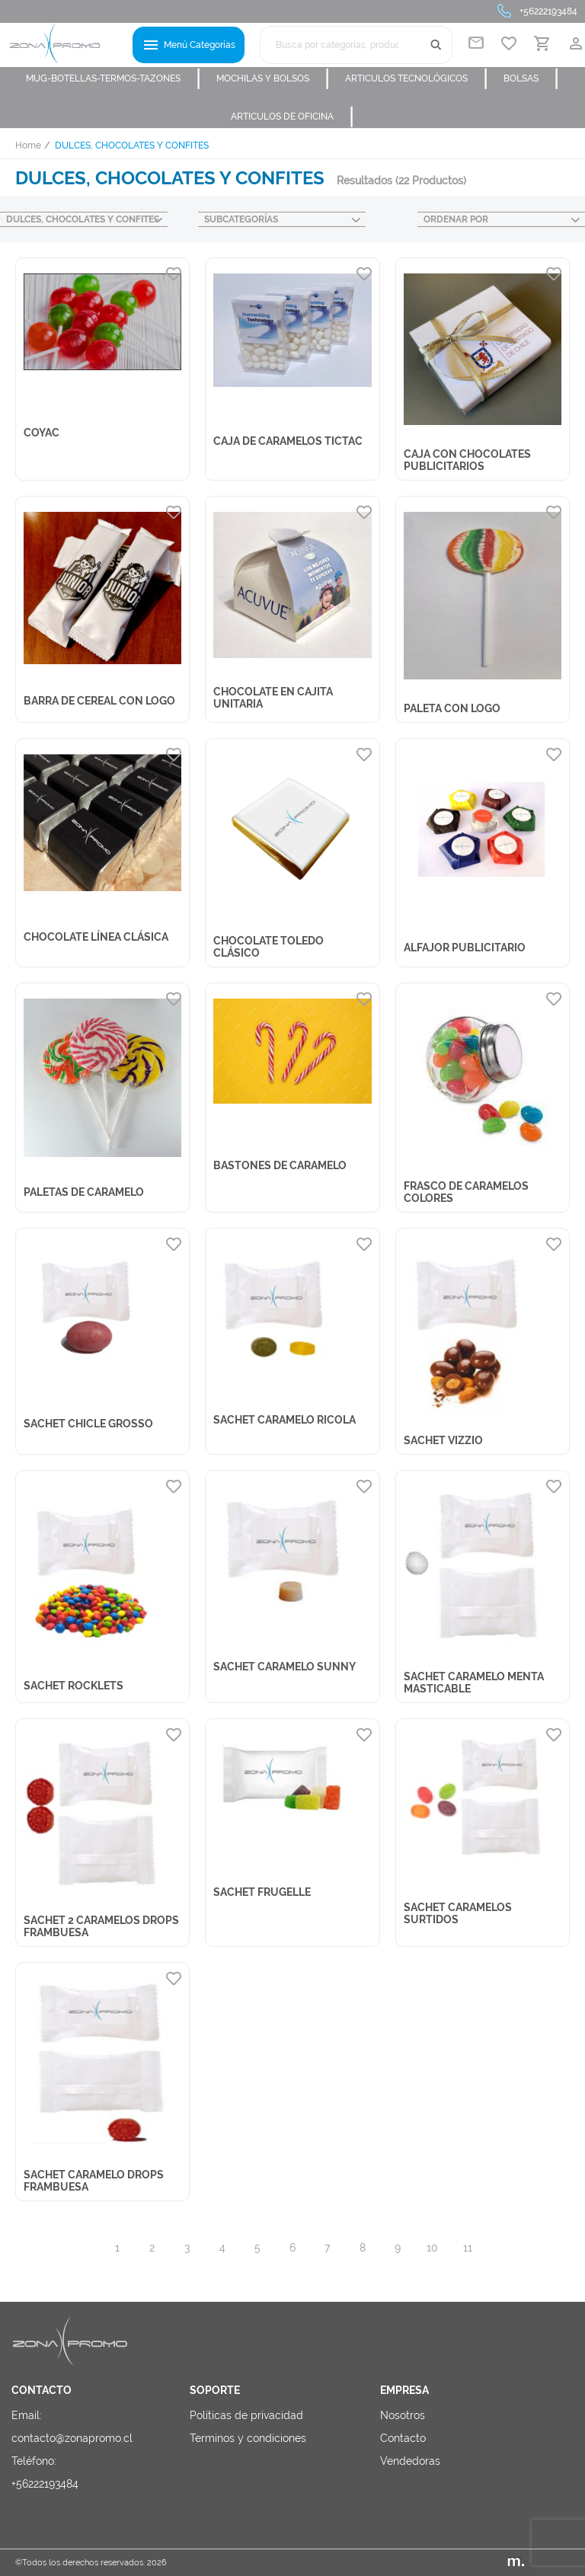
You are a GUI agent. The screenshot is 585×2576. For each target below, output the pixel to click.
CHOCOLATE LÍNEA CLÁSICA (96, 937)
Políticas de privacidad (246, 2415)
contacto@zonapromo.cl (72, 2438)
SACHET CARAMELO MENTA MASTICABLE (474, 1682)
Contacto (403, 2438)
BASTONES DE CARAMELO (280, 1165)
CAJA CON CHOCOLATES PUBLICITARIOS (467, 460)
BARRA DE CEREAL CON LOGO (99, 701)
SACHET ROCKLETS (73, 1686)
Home (28, 145)
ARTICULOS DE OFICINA (292, 116)
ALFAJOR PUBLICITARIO (465, 947)
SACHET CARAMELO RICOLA (284, 1420)
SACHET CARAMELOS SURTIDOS (458, 1913)
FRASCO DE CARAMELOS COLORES (466, 1192)
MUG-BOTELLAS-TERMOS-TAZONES (113, 78)
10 (432, 2248)
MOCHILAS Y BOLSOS (273, 78)
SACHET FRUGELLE (262, 1892)
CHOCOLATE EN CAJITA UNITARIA (273, 698)
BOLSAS (531, 78)
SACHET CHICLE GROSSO (88, 1423)
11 (467, 2248)
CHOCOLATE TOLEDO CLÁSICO (268, 947)
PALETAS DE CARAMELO (84, 1192)
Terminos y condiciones (248, 2438)
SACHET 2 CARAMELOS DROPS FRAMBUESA (101, 1926)
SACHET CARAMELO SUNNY (284, 1666)
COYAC (41, 433)
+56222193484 (548, 11)
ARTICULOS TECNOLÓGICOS (416, 78)
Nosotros (402, 2415)
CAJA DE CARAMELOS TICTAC (288, 441)
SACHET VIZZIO (443, 1440)
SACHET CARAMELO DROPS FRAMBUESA (94, 2181)
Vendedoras (410, 2461)
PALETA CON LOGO (452, 708)
